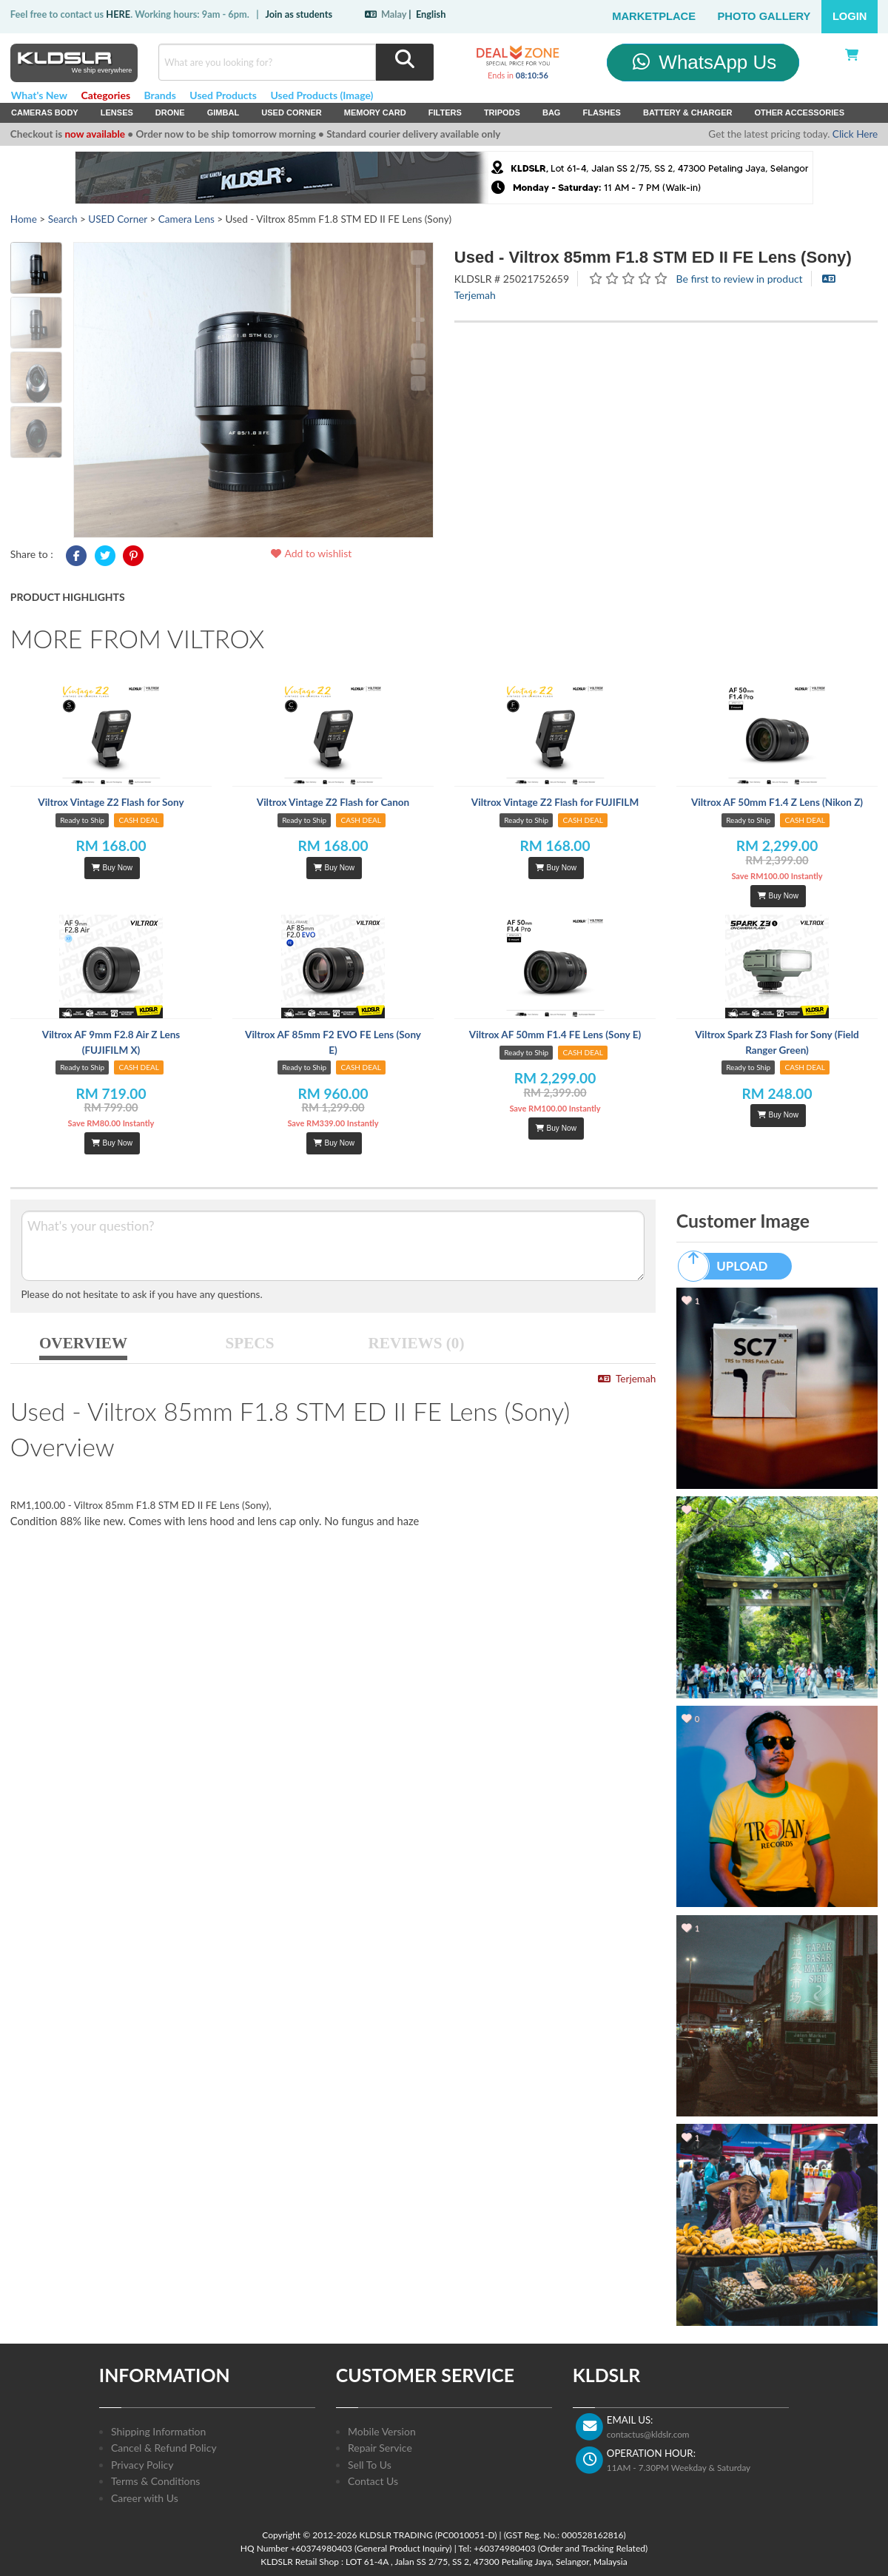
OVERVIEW (83, 1343)
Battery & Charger (688, 112)
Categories (105, 95)
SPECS (250, 1343)
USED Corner (291, 112)
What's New (39, 95)
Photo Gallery (764, 16)
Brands (160, 95)
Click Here (855, 134)
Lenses (117, 112)
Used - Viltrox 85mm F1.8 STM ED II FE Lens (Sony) (653, 257)
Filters (445, 112)
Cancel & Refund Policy (164, 2447)
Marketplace (654, 16)
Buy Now (111, 868)
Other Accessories (799, 112)
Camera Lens (186, 219)
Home (23, 219)
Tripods (502, 112)
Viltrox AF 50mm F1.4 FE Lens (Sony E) (555, 1034)
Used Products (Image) (321, 95)
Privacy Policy (142, 2464)
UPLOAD (729, 1266)
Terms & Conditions (155, 2481)
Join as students (298, 14)
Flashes (601, 112)
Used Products (223, 95)
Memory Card (375, 112)
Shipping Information (158, 2431)
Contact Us (373, 2481)
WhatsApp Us (703, 62)
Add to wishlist (310, 553)
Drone (170, 112)
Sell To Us (369, 2464)
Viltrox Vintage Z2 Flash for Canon (333, 802)
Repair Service (380, 2447)
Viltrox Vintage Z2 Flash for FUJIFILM (555, 802)
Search (63, 219)
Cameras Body (44, 112)
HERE (118, 14)
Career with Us (144, 2498)
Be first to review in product (739, 278)
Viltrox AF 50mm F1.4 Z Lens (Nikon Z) (777, 802)
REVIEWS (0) (417, 1343)
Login (849, 16)
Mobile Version (382, 2431)
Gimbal (223, 112)
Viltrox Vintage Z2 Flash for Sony (111, 802)
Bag (551, 112)
